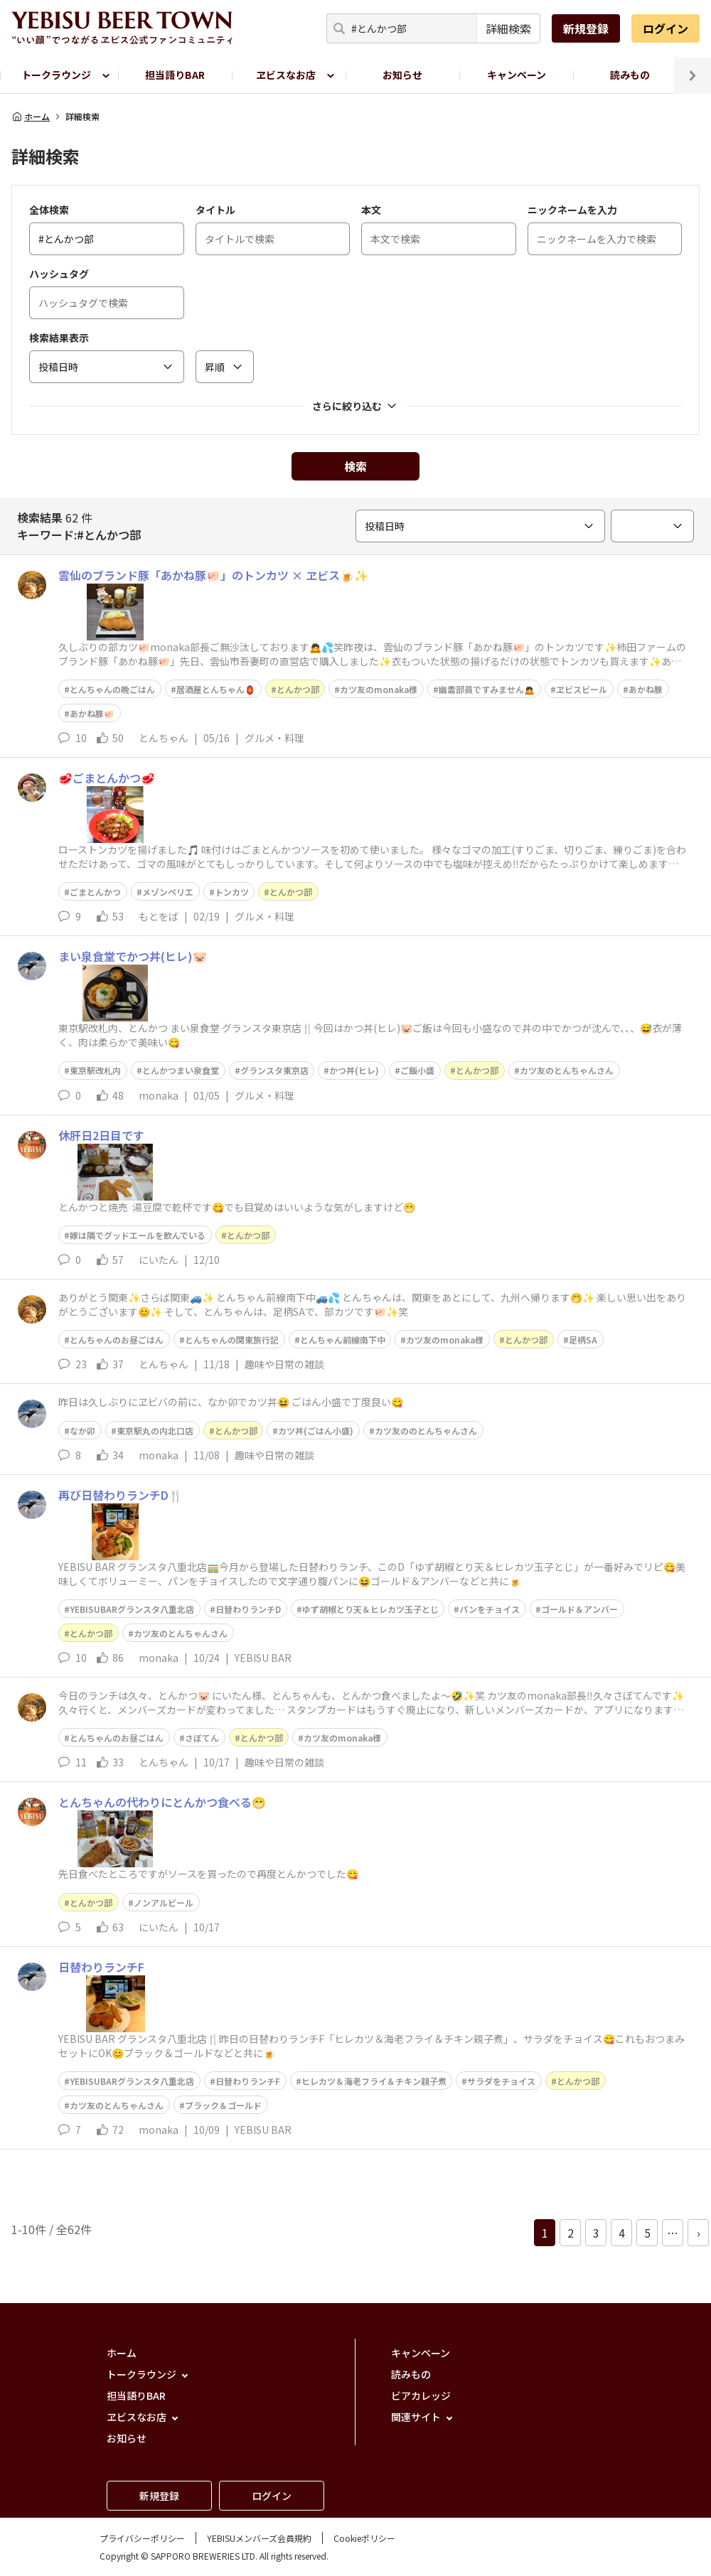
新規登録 (586, 28)
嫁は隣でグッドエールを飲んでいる (137, 1235)
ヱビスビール (581, 689)
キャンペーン (516, 75)
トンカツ (232, 892)
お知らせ (402, 75)
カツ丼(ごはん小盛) (315, 1430)
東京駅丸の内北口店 (155, 1430)
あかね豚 (646, 689)
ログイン (665, 28)
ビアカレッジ (421, 2395)
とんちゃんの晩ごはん (112, 689)
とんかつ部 (298, 689)
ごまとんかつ (95, 892)
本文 (371, 210)
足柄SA (583, 1339)
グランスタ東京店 (274, 1070)
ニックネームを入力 (572, 210)
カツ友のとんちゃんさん (567, 1070)
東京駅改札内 (95, 1070)
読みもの (630, 75)
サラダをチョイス (501, 2081)
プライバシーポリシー (142, 2538)
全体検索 (49, 210)
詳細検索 (508, 28)
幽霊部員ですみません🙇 (487, 689)
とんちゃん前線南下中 (342, 1339)
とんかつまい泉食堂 (180, 1070)
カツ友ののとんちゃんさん (426, 1430)
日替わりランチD (248, 1609)
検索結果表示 (59, 338)
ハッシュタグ (59, 274)
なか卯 (82, 1430)
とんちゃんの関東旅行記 (232, 1339)
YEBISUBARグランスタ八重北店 (132, 1609)
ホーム (30, 116)
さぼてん (202, 1738)
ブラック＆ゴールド (223, 2105)
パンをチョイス (489, 1609)
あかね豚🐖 (92, 713)
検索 (355, 466)
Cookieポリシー (364, 2538)
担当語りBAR (175, 75)
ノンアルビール (163, 1902)
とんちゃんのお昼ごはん (117, 1339)
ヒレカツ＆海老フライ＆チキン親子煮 (374, 2081)
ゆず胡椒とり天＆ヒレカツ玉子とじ (370, 1609)
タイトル (215, 210)
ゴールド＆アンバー (579, 1609)
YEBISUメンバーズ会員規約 (259, 2538)
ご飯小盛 (417, 1070)
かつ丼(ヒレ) (354, 1070)
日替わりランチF (247, 2081)
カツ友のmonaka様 (378, 689)
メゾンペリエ (167, 892)
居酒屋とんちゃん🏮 (215, 689)
